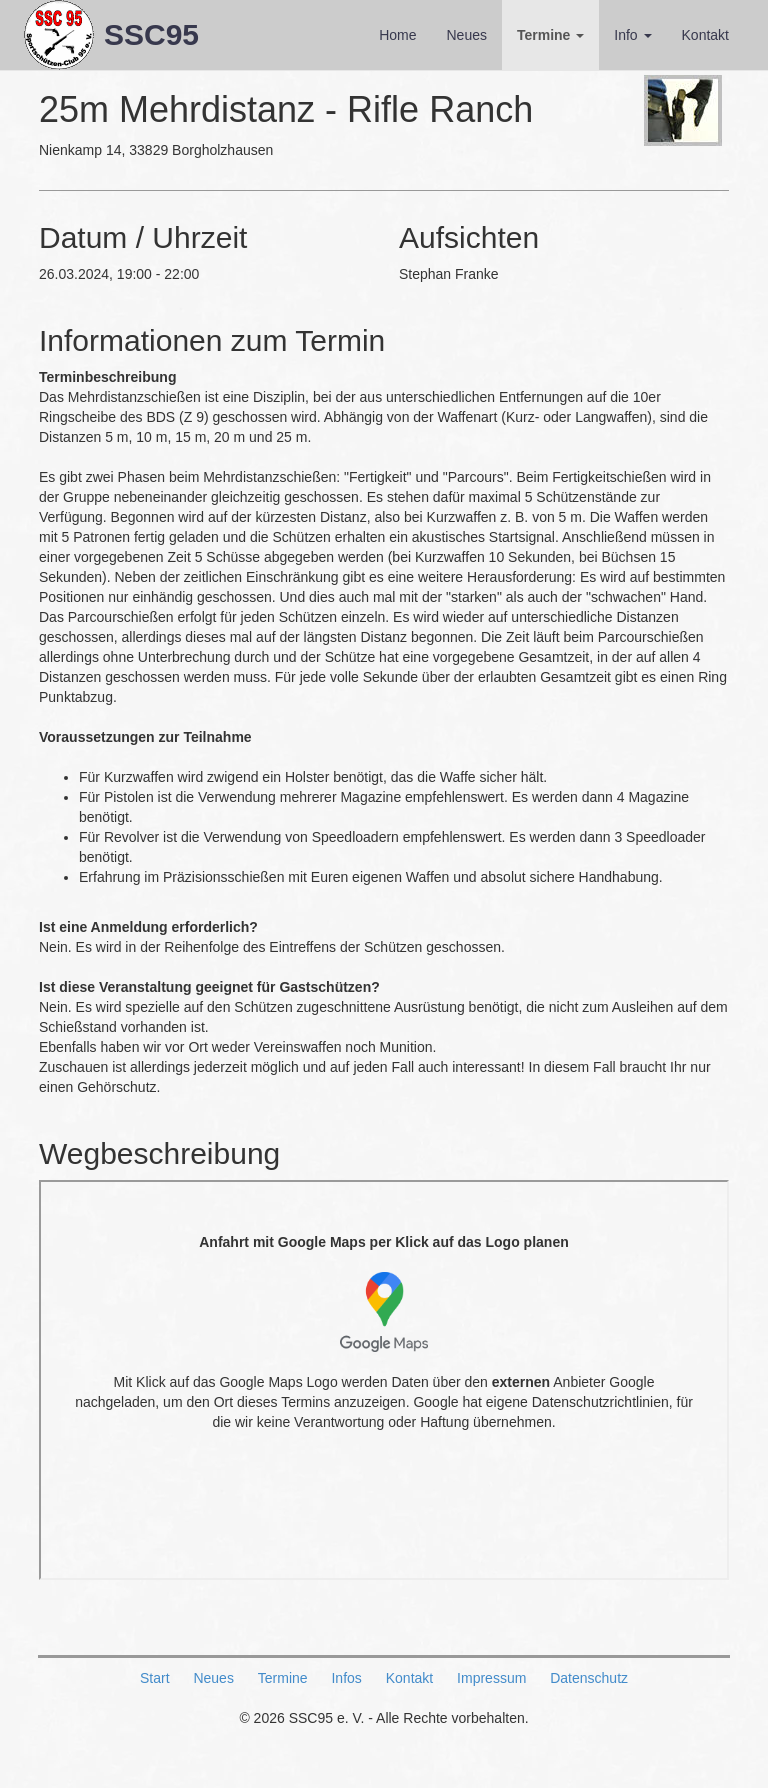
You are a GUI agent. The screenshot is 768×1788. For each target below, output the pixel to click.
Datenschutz (589, 1678)
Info (632, 35)
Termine (550, 35)
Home (397, 35)
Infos (346, 1678)
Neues (466, 35)
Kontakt (705, 35)
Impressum (491, 1678)
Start (155, 1678)
